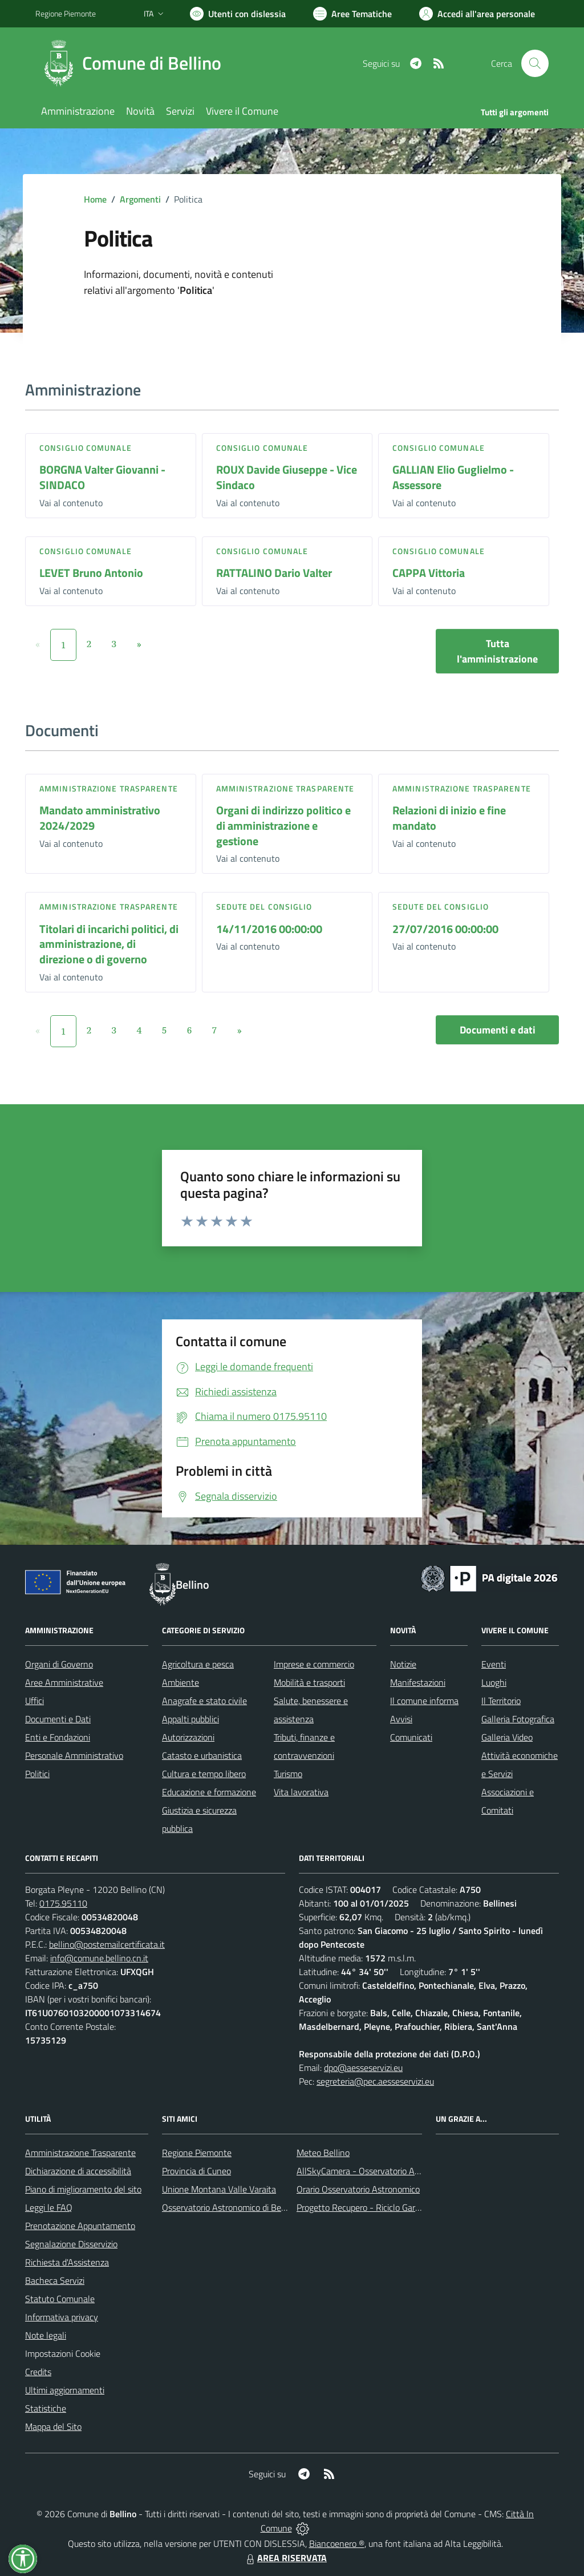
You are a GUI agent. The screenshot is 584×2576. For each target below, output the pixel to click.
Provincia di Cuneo (196, 2171)
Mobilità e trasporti (309, 1682)
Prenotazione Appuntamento (80, 2225)
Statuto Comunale (60, 2299)
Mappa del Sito (53, 2426)
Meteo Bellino (323, 2152)
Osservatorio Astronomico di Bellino (229, 2207)
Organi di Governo (59, 1664)
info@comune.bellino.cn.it (99, 1958)
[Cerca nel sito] (535, 63)
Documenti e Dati (58, 1719)
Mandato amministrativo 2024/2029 (99, 817)
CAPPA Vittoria (428, 573)
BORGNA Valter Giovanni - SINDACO (102, 477)
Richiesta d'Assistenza (67, 2262)
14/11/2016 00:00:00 (269, 929)
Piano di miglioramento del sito (83, 2189)
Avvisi (401, 1719)
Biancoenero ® (336, 2543)
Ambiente (180, 1682)
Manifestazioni (417, 1682)
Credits (38, 2372)
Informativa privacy (61, 2317)
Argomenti (140, 199)
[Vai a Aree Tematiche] (352, 13)
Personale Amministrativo (74, 1755)
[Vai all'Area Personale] (477, 13)
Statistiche (45, 2408)
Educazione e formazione (209, 1792)
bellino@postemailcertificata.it (107, 1944)
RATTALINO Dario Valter (274, 573)
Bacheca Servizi (54, 2280)
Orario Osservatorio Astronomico (358, 2189)
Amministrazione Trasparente (80, 2152)
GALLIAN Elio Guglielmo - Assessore (453, 477)
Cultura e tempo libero (204, 1773)
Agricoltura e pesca (198, 1664)
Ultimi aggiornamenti (64, 2390)
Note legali (45, 2335)
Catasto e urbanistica (202, 1755)
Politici (37, 1773)
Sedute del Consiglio (264, 906)
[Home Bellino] (135, 63)
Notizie (403, 1664)
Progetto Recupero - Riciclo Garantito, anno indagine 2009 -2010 (421, 2207)
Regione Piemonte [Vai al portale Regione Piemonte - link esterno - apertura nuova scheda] (65, 13)
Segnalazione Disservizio (71, 2244)
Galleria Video (507, 1737)
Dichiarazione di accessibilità (78, 2171)
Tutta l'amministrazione (497, 651)
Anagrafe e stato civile (204, 1700)
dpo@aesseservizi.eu (363, 2067)
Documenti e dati (498, 1029)
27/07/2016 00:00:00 (445, 929)
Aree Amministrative (64, 1682)
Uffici (34, 1700)
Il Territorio (501, 1700)
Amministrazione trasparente (108, 788)
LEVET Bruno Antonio (91, 573)
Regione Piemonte (197, 2152)
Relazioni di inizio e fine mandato (449, 817)
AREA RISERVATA (285, 2558)
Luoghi (493, 1682)
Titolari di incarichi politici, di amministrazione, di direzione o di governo (109, 944)
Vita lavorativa (301, 1792)
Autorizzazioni (188, 1737)
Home (95, 199)
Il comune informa (424, 1700)
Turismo (288, 1773)
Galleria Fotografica (517, 1719)
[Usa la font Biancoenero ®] (237, 13)
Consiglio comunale (85, 448)
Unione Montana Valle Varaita (219, 2189)
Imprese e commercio (314, 1664)
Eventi (493, 1664)
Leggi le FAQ (48, 2207)
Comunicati (411, 1737)
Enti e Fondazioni (57, 1737)
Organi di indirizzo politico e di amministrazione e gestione (283, 825)
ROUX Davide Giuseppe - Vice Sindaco (286, 477)
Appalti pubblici (190, 1719)
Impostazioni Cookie (62, 2353)
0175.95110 (63, 1903)
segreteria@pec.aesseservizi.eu (375, 2081)
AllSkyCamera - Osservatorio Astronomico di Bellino (395, 2171)
